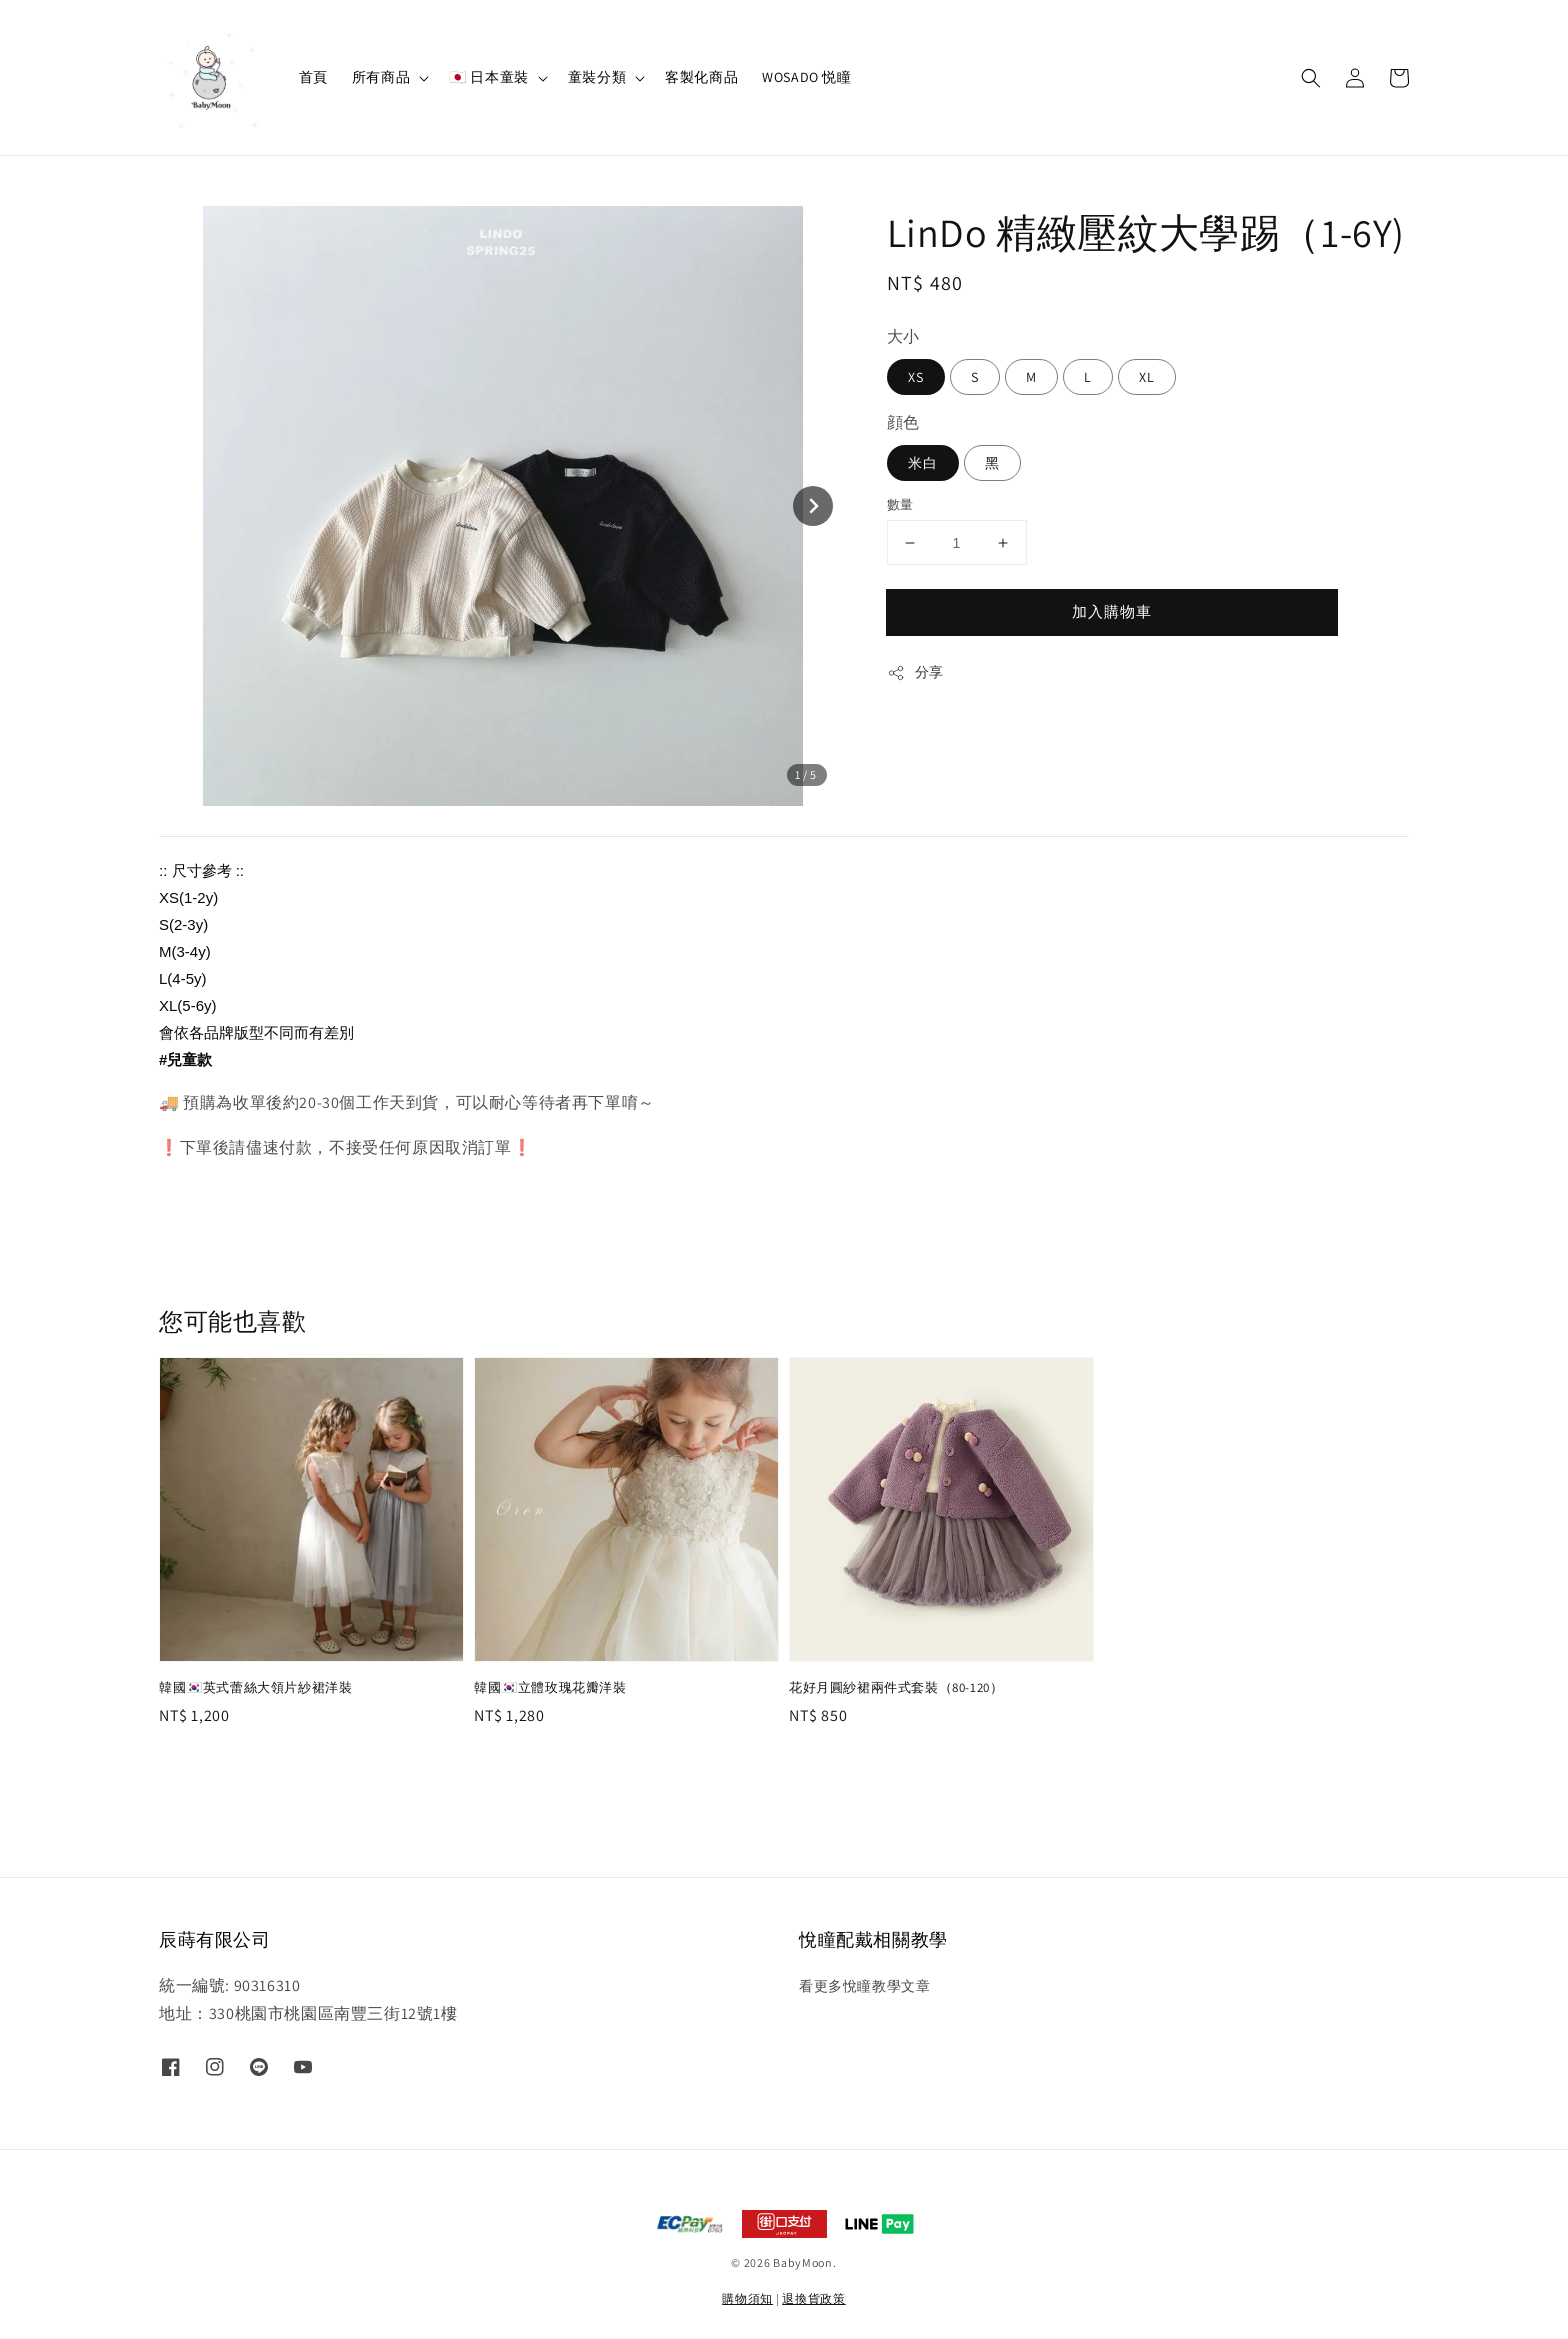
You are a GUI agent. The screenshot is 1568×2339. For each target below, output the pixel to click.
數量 (900, 504)
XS (916, 377)
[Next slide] (813, 506)
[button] (1311, 78)
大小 (903, 336)
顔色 (903, 422)
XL (1147, 377)
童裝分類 (597, 77)
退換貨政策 (814, 2298)
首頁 (313, 77)
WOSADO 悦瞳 (806, 77)
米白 (923, 463)
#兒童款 (185, 1059)
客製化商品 (701, 77)
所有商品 (381, 77)
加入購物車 (1112, 611)
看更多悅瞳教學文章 (864, 1986)
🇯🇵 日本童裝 (489, 77)
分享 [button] (915, 672)
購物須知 (747, 2298)
